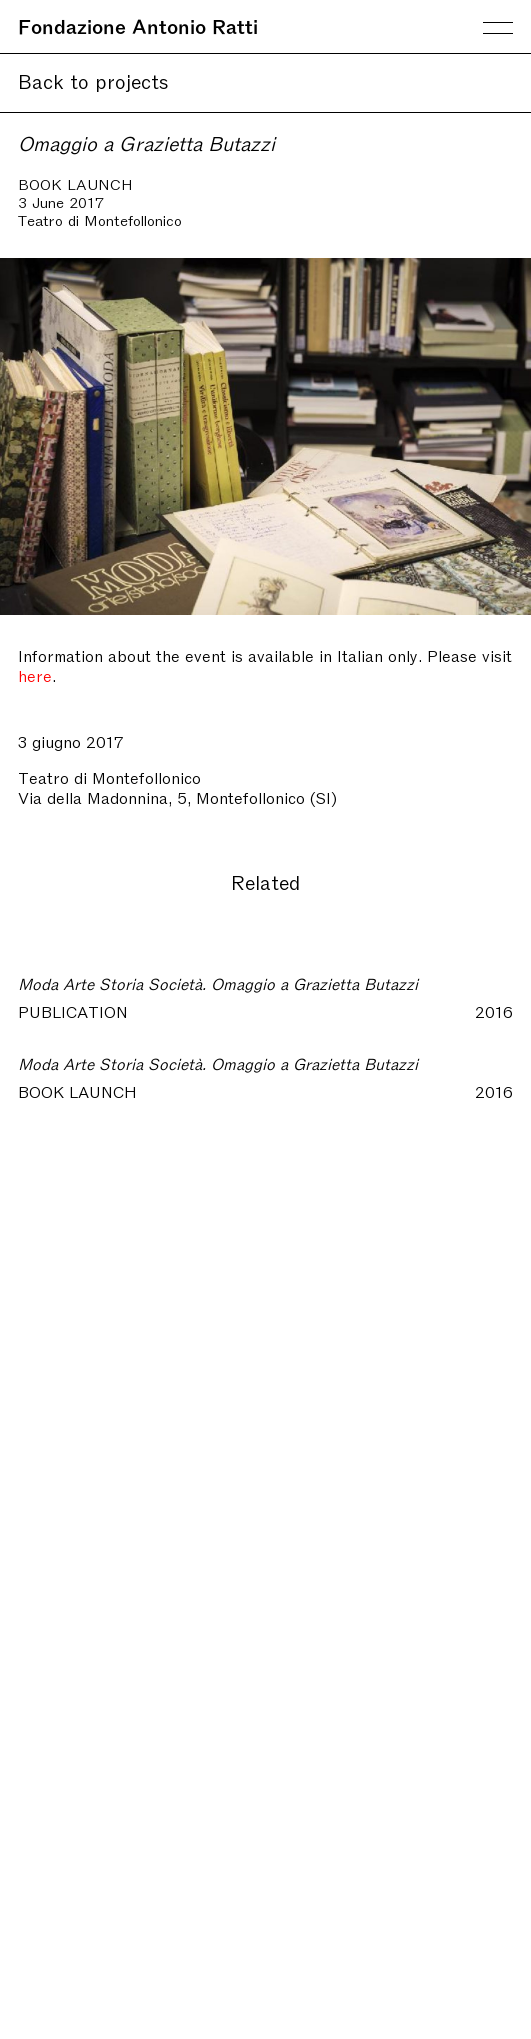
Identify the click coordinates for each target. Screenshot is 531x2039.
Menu (498, 28)
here (35, 675)
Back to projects (93, 80)
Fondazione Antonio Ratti (138, 25)
